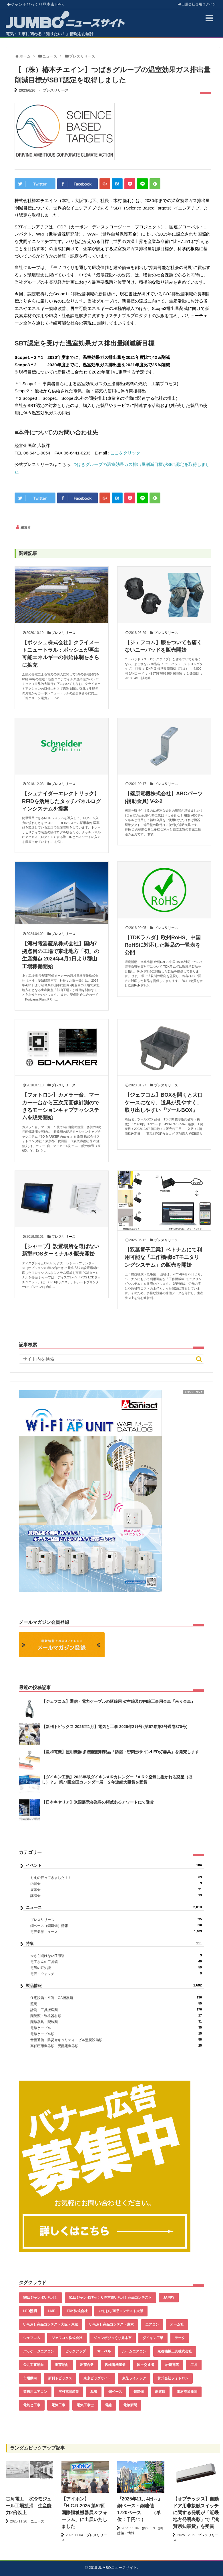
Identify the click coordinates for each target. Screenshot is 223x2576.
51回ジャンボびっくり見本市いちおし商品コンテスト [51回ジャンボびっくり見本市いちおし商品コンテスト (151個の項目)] (110, 2298)
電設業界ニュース (116, 1931)
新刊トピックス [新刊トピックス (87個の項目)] (60, 2378)
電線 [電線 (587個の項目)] (108, 2405)
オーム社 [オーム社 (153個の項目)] (177, 2324)
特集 (114, 1943)
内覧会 (116, 1883)
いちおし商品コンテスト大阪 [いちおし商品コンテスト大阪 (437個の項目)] (121, 2311)
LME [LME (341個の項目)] (51, 2311)
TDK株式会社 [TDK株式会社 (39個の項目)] (77, 2311)
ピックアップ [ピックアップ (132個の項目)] (75, 2351)
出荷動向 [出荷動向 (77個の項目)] (62, 2365)
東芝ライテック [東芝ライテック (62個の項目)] (134, 2378)
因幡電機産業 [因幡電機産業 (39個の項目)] (115, 2365)
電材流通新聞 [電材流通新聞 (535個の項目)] (187, 2392)
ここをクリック (125, 452)
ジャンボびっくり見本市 (35, 4)
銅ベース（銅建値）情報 (116, 1925)
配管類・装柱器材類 (116, 2016)
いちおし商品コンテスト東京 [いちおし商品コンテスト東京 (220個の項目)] (111, 2324)
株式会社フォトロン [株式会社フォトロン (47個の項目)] (173, 2378)
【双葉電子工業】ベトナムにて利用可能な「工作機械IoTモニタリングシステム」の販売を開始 (163, 1257)
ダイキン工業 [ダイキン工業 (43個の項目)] (153, 2338)
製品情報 (114, 1985)
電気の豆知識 (116, 1968)
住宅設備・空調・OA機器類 (116, 1998)
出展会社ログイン (197, 4)
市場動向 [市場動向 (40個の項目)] (30, 2378)
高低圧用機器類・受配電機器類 (116, 2046)
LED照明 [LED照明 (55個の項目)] (30, 2311)
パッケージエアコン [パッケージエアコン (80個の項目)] (38, 2351)
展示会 (116, 1889)
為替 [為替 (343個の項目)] (93, 2392)
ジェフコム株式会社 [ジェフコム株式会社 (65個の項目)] (66, 2338)
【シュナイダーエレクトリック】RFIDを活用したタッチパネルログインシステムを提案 (61, 801)
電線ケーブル (116, 2028)
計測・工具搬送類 (116, 2010)
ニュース (114, 1907)
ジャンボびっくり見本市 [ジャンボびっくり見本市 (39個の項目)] (113, 2338)
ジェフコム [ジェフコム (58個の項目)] (31, 2338)
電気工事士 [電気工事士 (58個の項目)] (85, 2405)
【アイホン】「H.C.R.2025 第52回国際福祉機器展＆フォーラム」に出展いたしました (84, 2512)
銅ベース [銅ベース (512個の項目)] (115, 2392)
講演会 (116, 1895)
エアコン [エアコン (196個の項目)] (152, 2324)
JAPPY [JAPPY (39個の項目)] (168, 2298)
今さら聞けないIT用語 (116, 1956)
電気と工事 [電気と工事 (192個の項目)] (31, 2405)
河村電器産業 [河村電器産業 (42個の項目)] (68, 2392)
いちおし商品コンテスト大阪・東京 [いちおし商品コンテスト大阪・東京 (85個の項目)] (50, 2324)
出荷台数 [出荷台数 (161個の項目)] (87, 2365)
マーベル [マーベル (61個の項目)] (104, 2351)
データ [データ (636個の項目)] (180, 2338)
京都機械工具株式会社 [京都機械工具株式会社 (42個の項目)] (175, 2351)
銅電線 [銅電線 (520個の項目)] (160, 2392)
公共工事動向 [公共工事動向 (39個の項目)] (33, 2365)
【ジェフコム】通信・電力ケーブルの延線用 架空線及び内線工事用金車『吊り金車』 (118, 1701)
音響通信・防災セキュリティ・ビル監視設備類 (116, 2040)
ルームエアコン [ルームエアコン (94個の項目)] (134, 2351)
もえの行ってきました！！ (116, 1877)
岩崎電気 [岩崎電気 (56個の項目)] (172, 2365)
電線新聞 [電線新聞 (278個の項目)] (130, 2405)
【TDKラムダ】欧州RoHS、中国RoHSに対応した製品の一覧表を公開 (163, 945)
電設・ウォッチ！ (116, 1974)
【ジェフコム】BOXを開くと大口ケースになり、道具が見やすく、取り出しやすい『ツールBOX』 (164, 1102)
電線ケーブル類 (116, 2034)
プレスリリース (56, 90)
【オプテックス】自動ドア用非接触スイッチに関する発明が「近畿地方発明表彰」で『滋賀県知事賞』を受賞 (196, 2512)
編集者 (26, 527)
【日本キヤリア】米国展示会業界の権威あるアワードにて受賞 (98, 1802)
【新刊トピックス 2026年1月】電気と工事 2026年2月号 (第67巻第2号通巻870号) (115, 1726)
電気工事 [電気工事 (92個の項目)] (58, 2405)
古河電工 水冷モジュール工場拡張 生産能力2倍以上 (28, 2505)
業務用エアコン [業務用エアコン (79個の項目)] (35, 2392)
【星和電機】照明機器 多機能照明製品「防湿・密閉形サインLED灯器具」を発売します (120, 1751)
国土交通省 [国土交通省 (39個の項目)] (145, 2365)
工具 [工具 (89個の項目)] (193, 2365)
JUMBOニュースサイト (117, 2567)
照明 (116, 2004)
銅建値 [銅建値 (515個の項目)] (139, 2392)
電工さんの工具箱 (116, 1962)
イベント (114, 1865)
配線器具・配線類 (116, 2022)
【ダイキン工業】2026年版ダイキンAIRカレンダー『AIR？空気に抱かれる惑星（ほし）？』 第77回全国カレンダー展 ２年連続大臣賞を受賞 (117, 1779)
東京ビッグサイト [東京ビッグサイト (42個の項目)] (97, 2378)
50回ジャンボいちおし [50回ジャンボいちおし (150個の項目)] (40, 2298)
